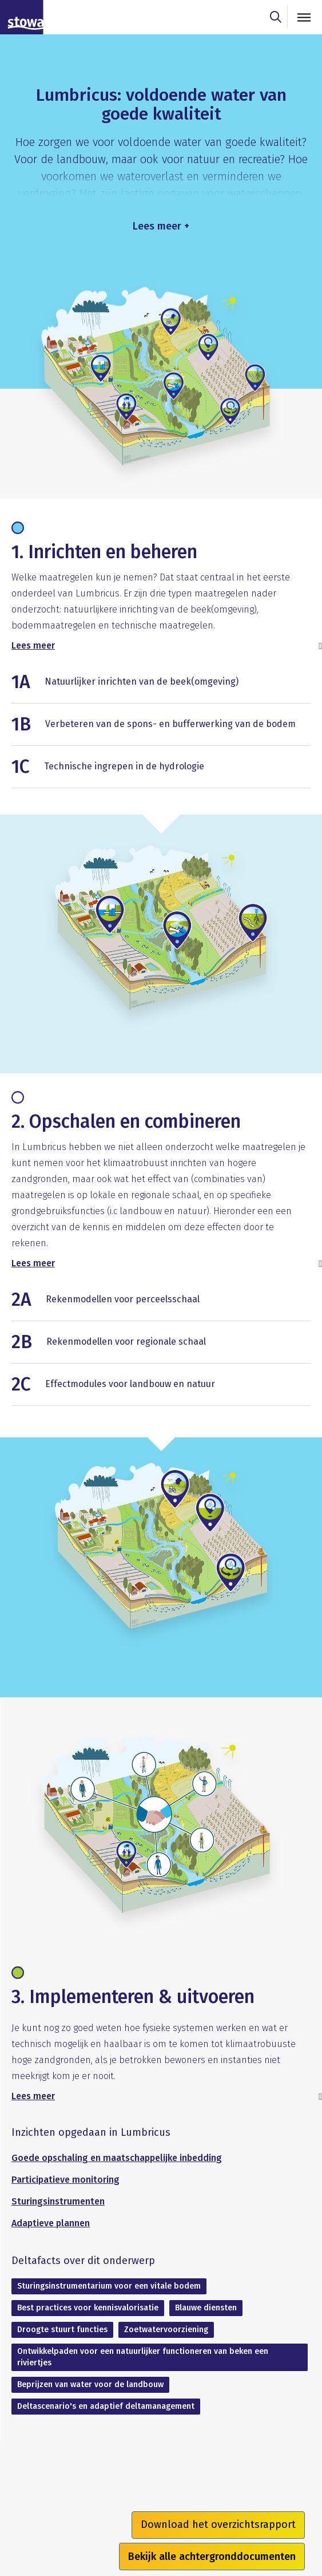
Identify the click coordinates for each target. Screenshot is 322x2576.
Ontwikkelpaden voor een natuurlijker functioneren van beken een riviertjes (142, 2357)
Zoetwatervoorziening (166, 2329)
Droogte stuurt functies (62, 2329)
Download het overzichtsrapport (218, 2524)
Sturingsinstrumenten (58, 2201)
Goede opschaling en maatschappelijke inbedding (116, 2157)
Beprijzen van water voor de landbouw (90, 2384)
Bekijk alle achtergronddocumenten (212, 2556)
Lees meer (33, 645)
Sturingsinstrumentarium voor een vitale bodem (109, 2286)
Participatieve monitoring (65, 2179)
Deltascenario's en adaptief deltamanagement (105, 2406)
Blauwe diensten (206, 2308)
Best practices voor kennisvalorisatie (87, 2308)
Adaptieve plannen (50, 2223)
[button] (161, 687)
